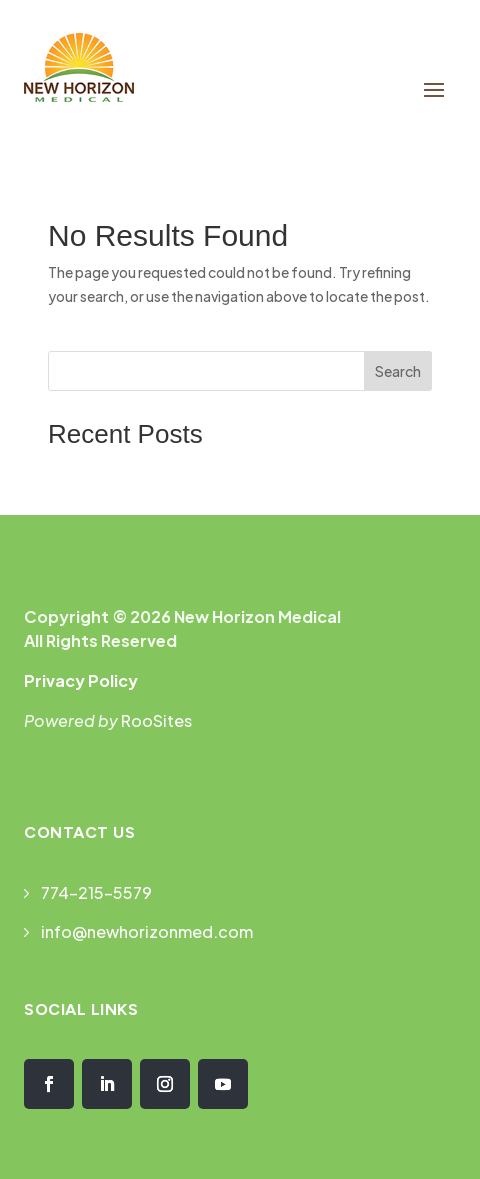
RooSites (156, 720)
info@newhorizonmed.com (147, 931)
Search (398, 371)
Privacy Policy (81, 680)
